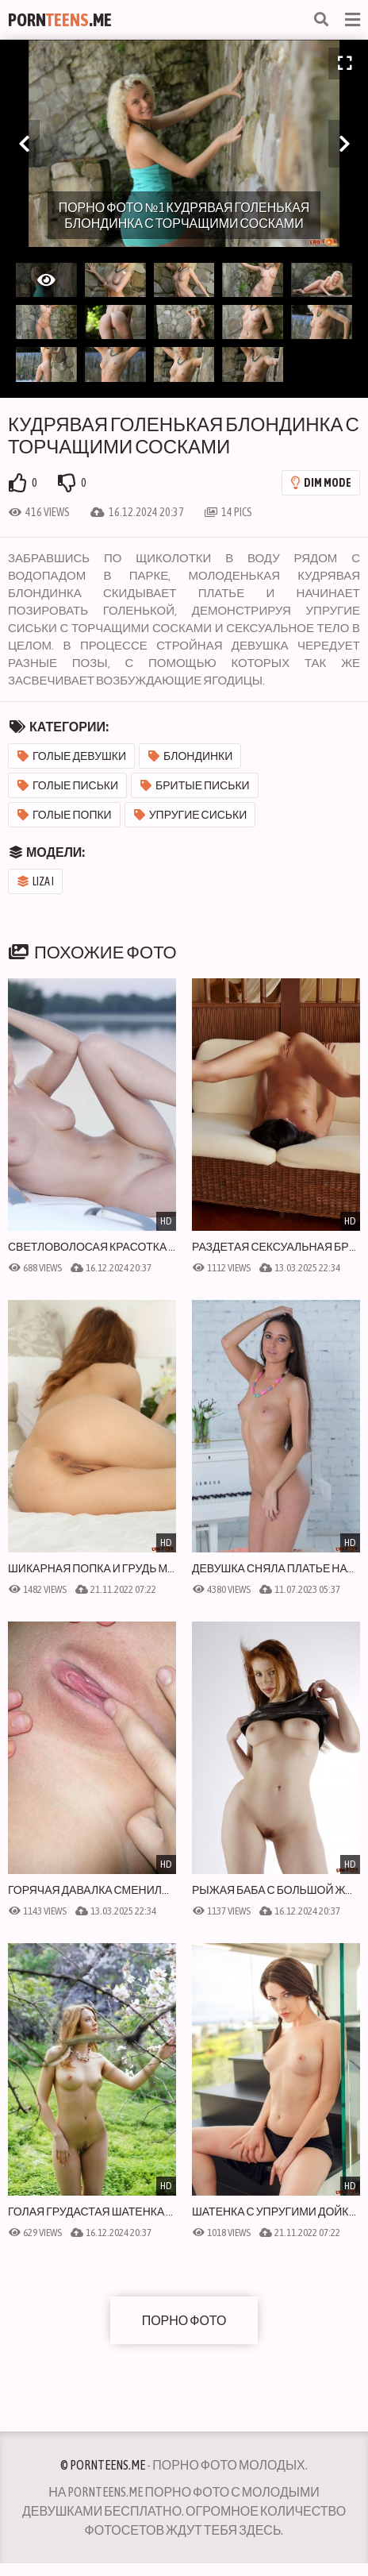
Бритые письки (195, 785)
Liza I (35, 881)
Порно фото (184, 2320)
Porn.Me (60, 20)
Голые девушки (71, 756)
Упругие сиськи (190, 815)
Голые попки (64, 815)
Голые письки (67, 785)
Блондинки (190, 756)
